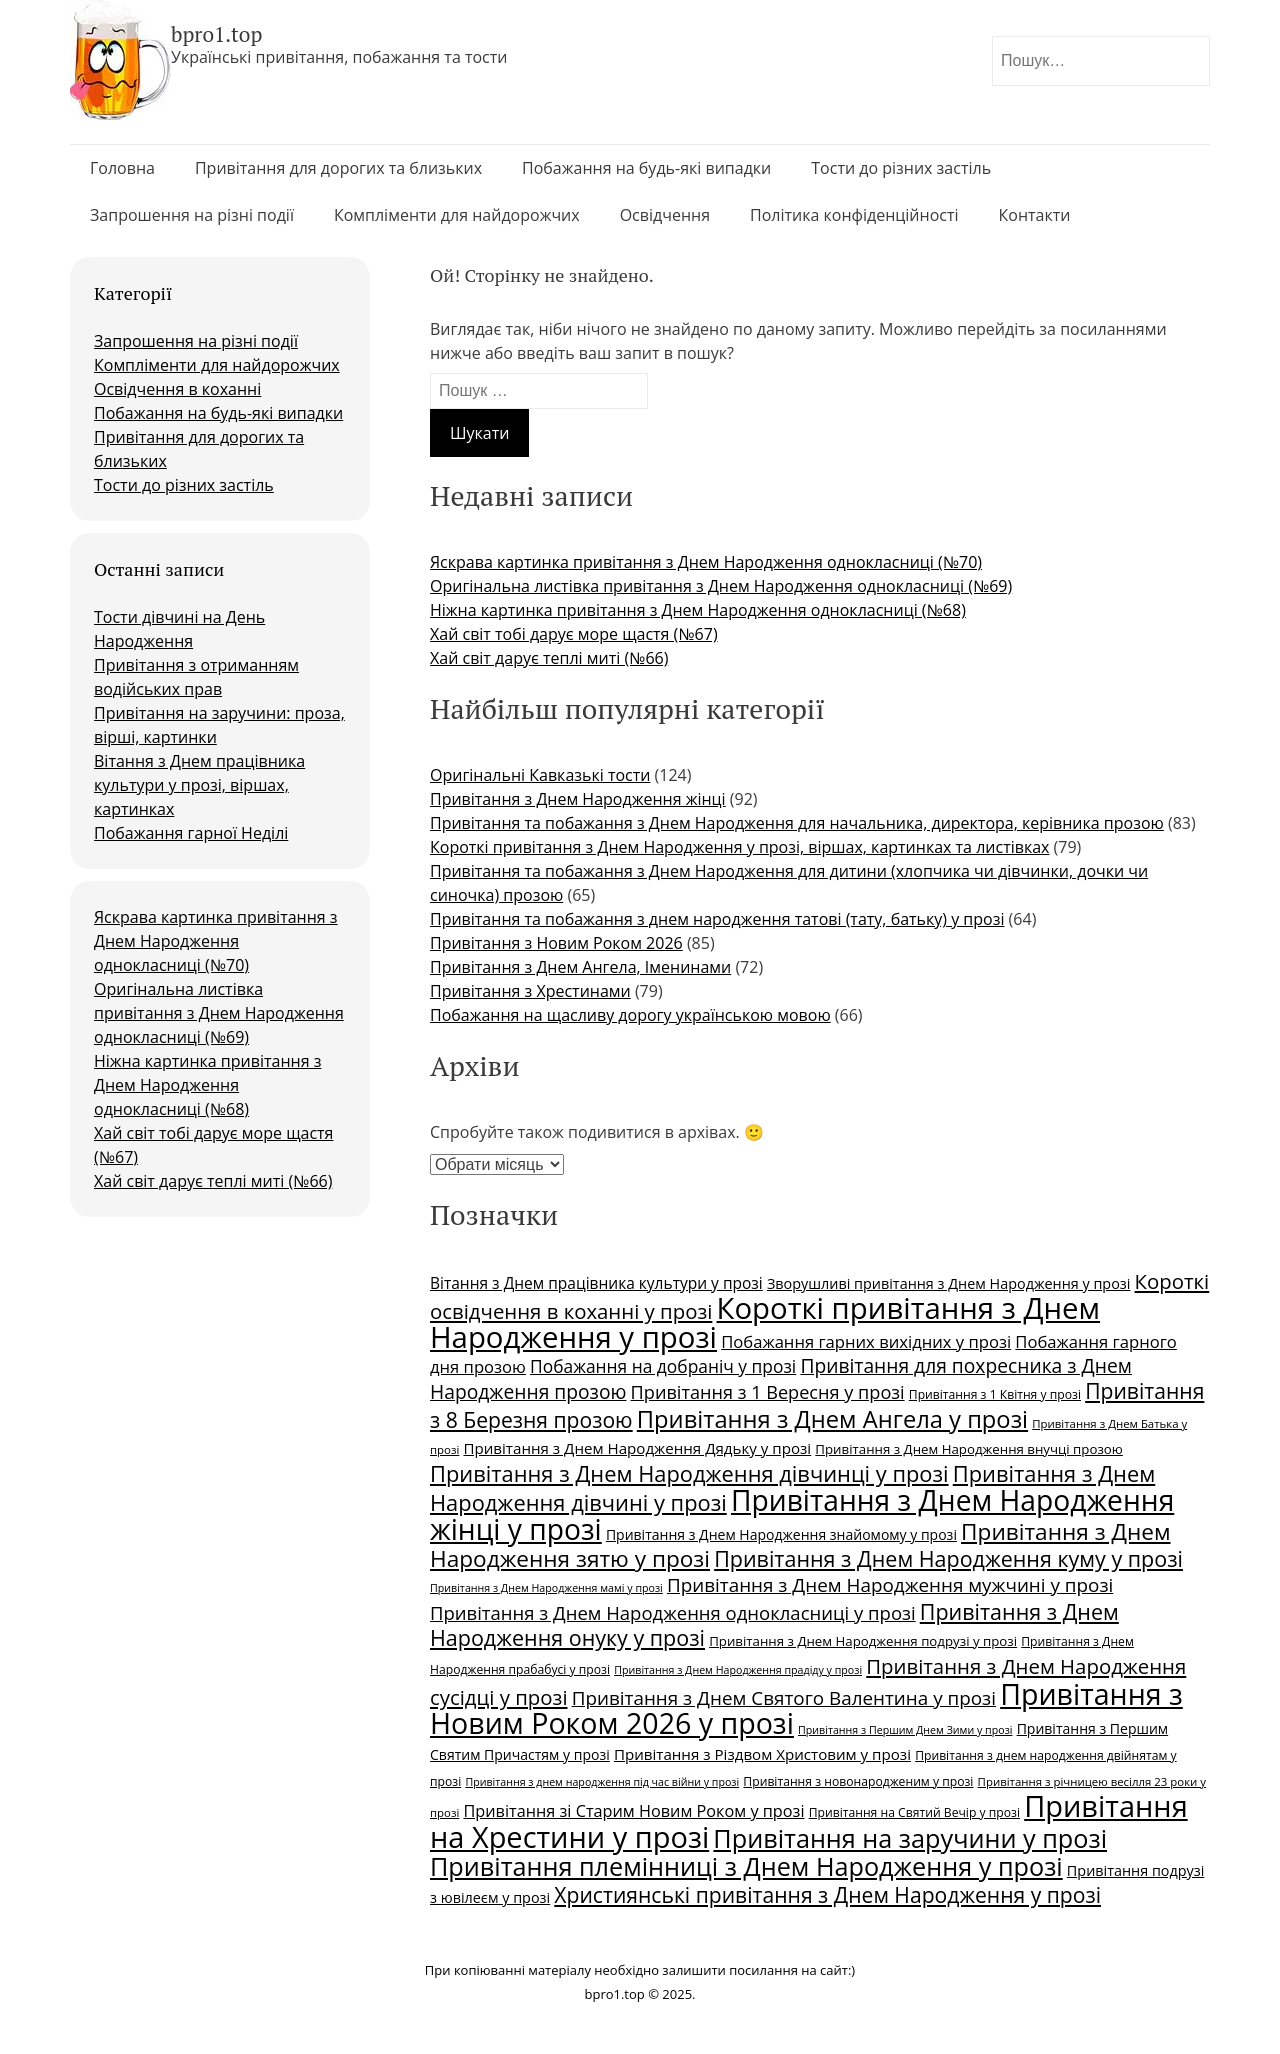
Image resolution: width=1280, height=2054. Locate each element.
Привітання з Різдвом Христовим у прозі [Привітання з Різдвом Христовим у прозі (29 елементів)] (762, 1754)
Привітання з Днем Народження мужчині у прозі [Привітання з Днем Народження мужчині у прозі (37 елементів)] (890, 1585)
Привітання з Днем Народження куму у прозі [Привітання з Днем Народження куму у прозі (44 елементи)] (948, 1558)
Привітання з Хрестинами (530, 991)
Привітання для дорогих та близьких (338, 168)
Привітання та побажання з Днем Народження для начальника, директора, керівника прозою (797, 823)
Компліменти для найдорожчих (457, 215)
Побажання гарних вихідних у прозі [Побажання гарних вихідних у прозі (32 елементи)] (866, 1341)
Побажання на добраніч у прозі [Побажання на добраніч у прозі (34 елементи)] (663, 1366)
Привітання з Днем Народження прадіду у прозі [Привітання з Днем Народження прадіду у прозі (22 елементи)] (738, 1670)
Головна (122, 168)
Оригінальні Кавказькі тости (540, 775)
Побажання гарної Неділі (191, 833)
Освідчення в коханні (177, 389)
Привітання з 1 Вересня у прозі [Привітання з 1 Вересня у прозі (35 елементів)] (768, 1392)
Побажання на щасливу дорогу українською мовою (630, 1015)
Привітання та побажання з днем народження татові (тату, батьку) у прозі (717, 919)
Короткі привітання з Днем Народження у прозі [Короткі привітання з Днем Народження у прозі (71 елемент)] (765, 1322)
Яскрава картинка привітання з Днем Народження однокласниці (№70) (216, 941)
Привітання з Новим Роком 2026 (556, 943)
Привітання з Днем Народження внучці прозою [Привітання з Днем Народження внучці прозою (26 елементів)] (969, 1449)
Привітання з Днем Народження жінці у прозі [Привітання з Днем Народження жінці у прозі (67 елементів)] (802, 1514)
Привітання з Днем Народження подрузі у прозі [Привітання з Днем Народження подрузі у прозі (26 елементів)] (863, 1641)
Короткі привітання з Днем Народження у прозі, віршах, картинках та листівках (739, 847)
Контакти (1035, 215)
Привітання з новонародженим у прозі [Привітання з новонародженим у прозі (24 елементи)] (858, 1781)
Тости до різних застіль (901, 168)
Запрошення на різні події (192, 215)
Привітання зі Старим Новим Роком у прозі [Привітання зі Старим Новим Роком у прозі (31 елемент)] (633, 1811)
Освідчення (665, 215)
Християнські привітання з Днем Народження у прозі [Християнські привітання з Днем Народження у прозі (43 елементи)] (827, 1894)
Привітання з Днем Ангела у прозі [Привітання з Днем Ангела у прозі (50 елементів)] (832, 1419)
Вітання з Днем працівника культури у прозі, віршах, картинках (199, 785)
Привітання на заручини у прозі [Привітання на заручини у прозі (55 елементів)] (910, 1838)
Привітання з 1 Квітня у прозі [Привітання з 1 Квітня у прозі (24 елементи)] (995, 1394)
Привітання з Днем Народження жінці (578, 799)
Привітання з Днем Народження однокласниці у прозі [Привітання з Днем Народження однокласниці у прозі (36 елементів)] (673, 1612)
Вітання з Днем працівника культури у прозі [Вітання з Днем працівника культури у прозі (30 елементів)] (596, 1283)
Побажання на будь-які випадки (646, 168)
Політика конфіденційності (854, 215)
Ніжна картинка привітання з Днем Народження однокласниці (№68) (207, 1085)
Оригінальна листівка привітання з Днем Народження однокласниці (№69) (219, 1013)
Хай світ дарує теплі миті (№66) (213, 1181)
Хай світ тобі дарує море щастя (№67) (574, 634)
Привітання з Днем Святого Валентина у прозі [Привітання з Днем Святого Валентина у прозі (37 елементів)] (784, 1698)
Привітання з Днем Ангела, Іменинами (580, 967)
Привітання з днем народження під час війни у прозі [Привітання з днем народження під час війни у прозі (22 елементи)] (602, 1782)
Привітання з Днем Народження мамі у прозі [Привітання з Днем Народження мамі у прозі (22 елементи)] (546, 1588)
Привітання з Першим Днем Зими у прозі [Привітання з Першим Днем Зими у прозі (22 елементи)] (905, 1730)
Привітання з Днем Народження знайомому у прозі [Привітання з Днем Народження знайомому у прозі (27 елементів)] (781, 1534)
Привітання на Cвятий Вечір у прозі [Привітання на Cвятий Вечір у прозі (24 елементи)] (914, 1812)
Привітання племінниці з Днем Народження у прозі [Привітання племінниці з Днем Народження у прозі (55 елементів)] (746, 1866)
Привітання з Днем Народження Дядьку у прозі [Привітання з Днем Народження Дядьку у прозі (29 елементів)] (637, 1448)
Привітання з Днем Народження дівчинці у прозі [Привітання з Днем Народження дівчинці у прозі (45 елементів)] (689, 1473)
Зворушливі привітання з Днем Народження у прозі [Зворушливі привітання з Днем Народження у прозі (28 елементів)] (948, 1283)
